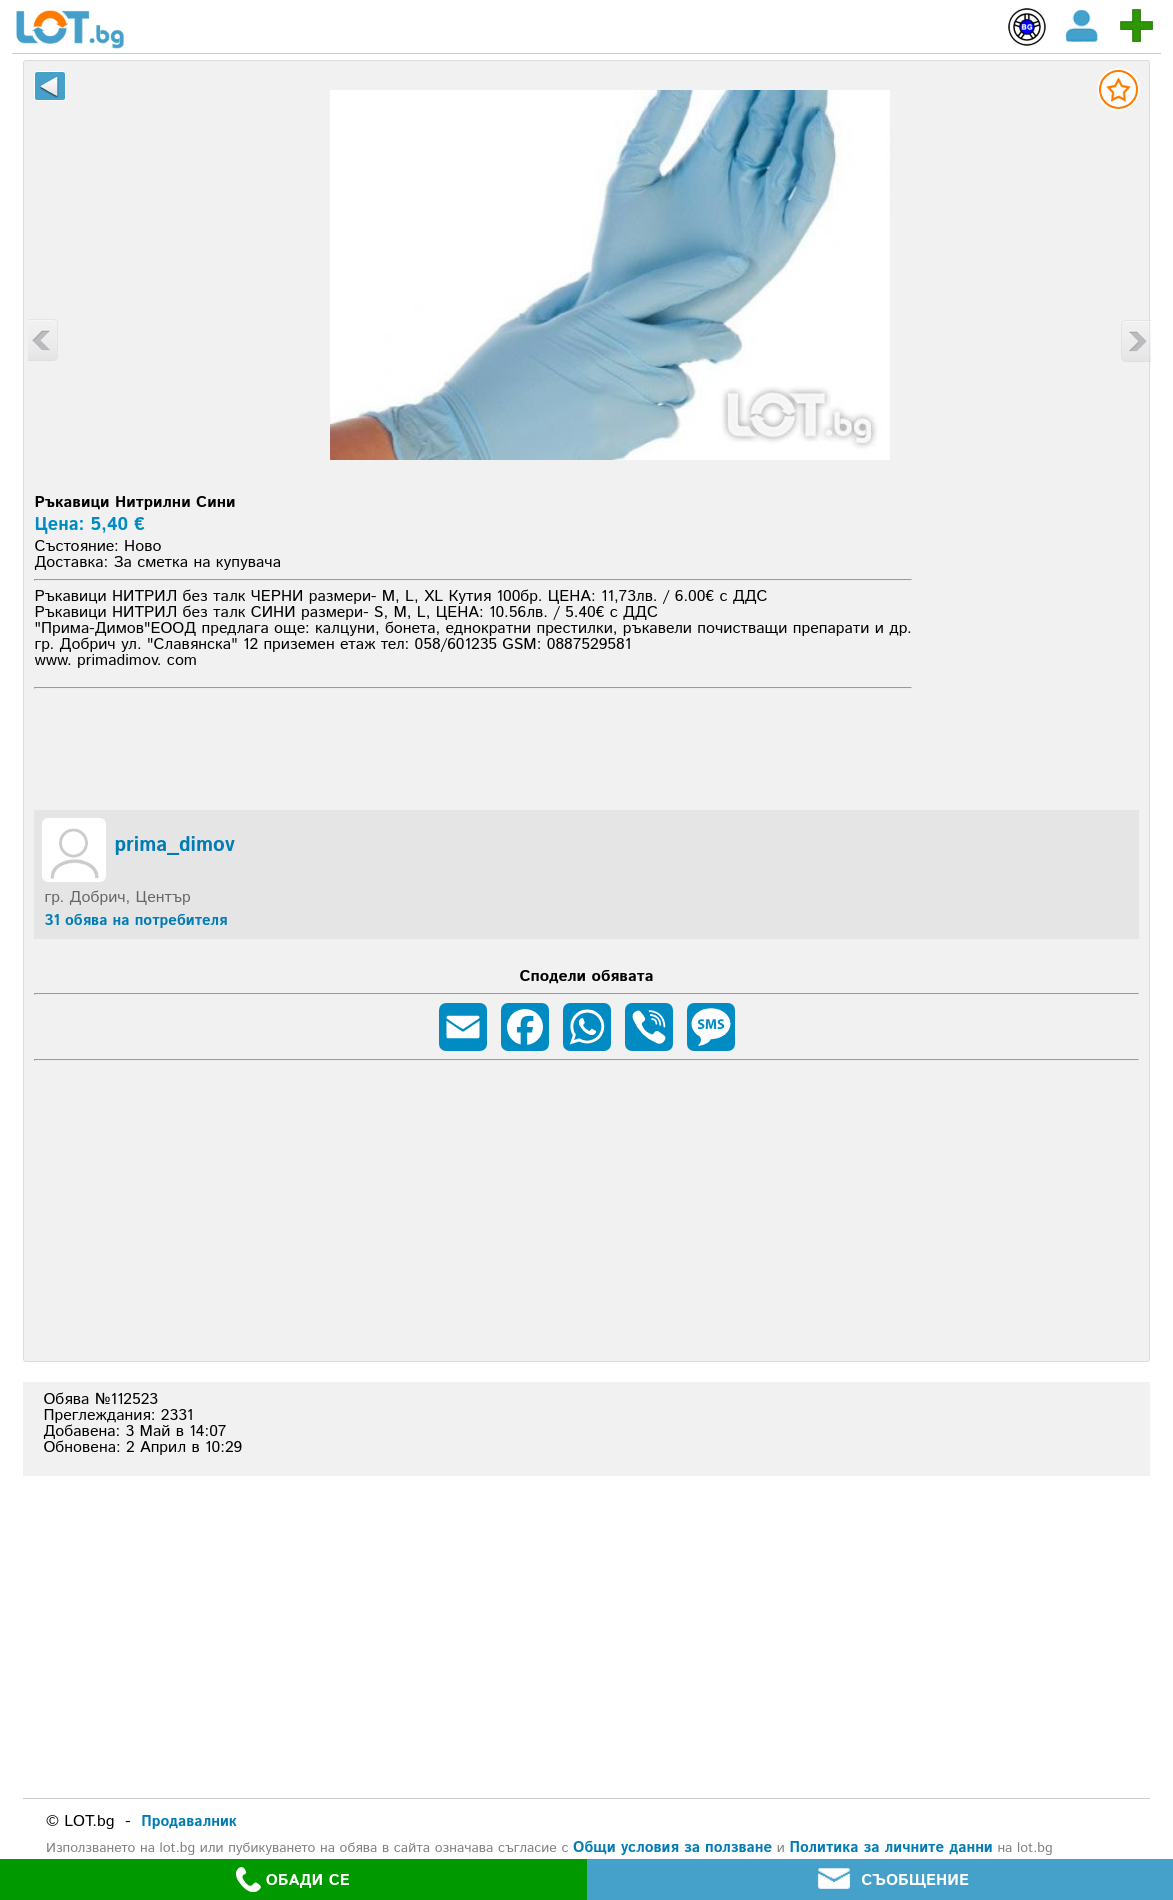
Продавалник (189, 1821)
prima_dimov (174, 846)
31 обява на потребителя (135, 920)
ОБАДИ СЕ (293, 1879)
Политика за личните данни (890, 1847)
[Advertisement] (587, 746)
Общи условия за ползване (672, 1847)
